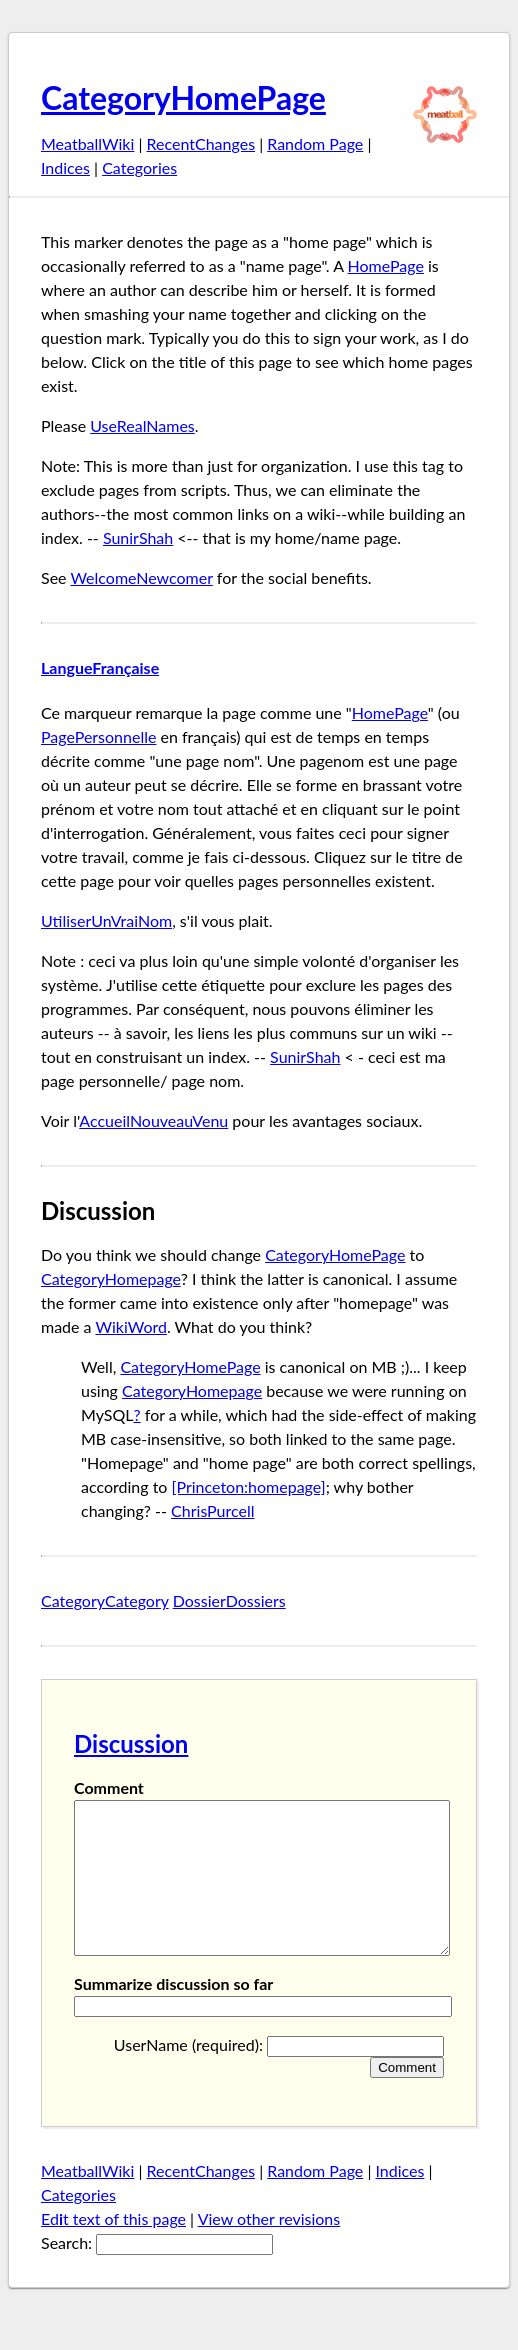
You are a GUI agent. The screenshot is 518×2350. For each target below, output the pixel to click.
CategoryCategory (105, 1600)
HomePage (386, 265)
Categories (139, 167)
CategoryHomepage (111, 1278)
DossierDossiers (229, 1600)
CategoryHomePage (183, 97)
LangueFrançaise (100, 667)
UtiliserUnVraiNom (106, 920)
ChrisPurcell (212, 1510)
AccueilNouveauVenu (153, 1120)
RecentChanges (201, 143)
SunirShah (138, 537)
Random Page (315, 143)
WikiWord (130, 1326)
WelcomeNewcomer (141, 577)
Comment (109, 1787)
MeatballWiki (87, 143)
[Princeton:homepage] (249, 1486)
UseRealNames (142, 425)
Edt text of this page (113, 2248)
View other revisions (269, 2248)
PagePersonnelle (98, 736)
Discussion (131, 1743)
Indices (65, 167)
